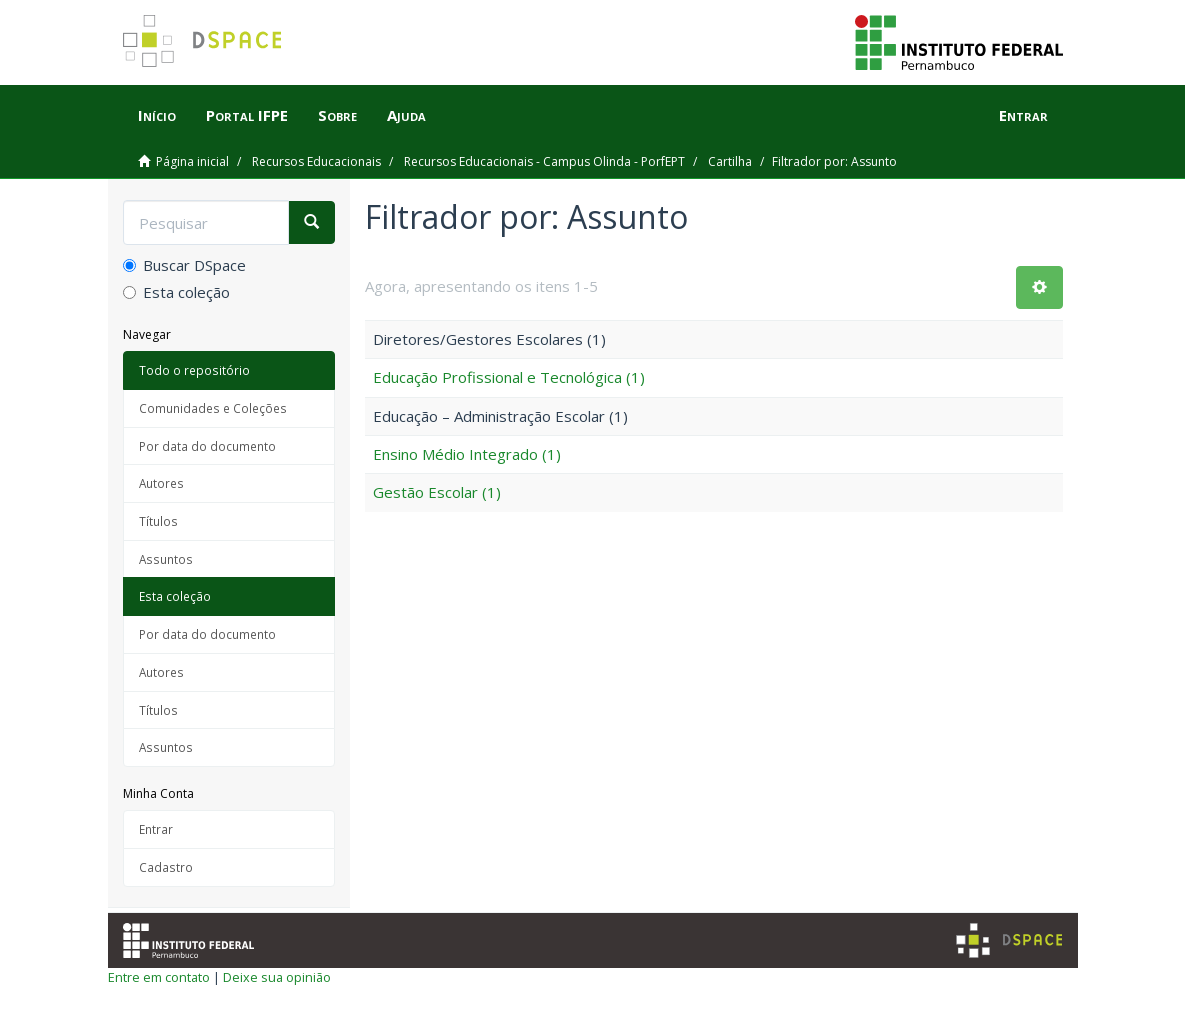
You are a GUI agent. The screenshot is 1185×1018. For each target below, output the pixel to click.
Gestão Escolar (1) (437, 492)
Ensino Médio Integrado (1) (467, 454)
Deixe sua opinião (277, 977)
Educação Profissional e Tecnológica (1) (509, 377)
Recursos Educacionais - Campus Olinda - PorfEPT (544, 161)
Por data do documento (207, 446)
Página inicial (192, 161)
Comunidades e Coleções (213, 408)
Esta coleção (176, 292)
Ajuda (406, 115)
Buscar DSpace (184, 265)
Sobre (337, 115)
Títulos (158, 521)
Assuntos (166, 559)
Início (157, 115)
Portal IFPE (247, 115)
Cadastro (166, 867)
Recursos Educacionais (316, 161)
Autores (161, 483)
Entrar (156, 829)
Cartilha (730, 161)
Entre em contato (159, 977)
